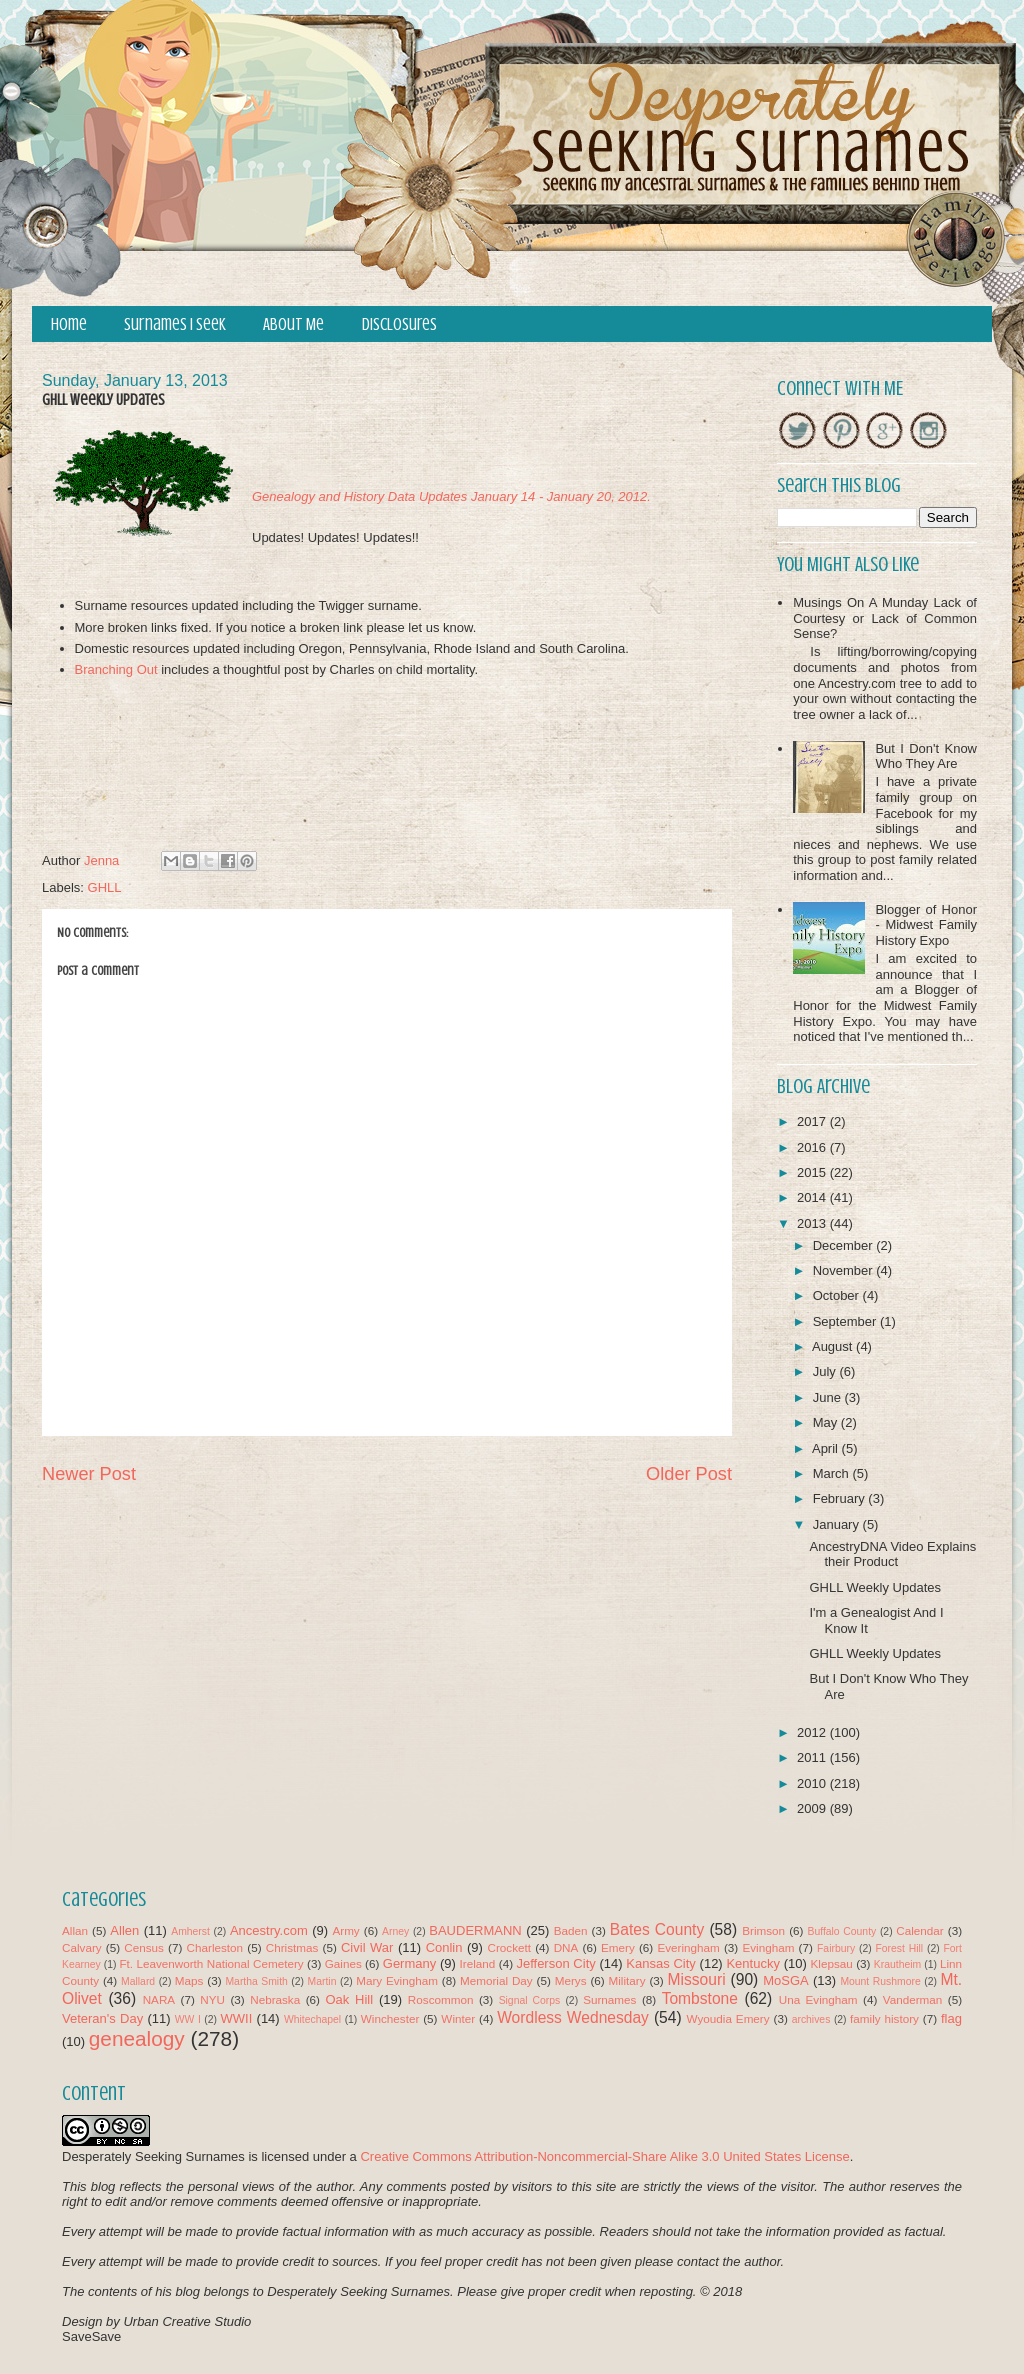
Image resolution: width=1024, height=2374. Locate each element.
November (845, 1270)
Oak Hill (349, 1999)
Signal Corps (530, 2000)
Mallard (138, 1981)
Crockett (509, 1947)
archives (811, 2019)
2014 (813, 1197)
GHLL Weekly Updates (875, 1587)
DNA (566, 1947)
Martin (322, 1981)
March (833, 1473)
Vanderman (913, 1999)
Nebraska (275, 1999)
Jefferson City (555, 1963)
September (846, 1321)
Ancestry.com (269, 1930)
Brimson (763, 1930)
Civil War (367, 1947)
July (826, 1371)
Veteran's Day (102, 2018)
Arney (395, 1931)
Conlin (444, 1947)
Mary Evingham (397, 1980)
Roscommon (441, 1999)
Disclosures (399, 324)
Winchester (390, 2018)
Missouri (697, 1979)
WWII (237, 2018)
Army (345, 1930)
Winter (458, 2018)
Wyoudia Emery (728, 2018)
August (834, 1346)
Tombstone (700, 1998)
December (845, 1245)
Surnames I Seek (175, 324)
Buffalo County (841, 1931)
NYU (212, 1999)
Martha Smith (256, 1981)
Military (627, 1980)
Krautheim (897, 1964)
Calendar (919, 1930)
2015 (813, 1172)
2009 (813, 1808)
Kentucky (752, 1963)
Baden (571, 1930)
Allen (124, 1930)
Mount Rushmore (880, 1981)
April (827, 1448)
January (838, 1524)
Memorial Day (496, 1980)
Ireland (478, 1963)
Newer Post (89, 1474)
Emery (618, 1947)
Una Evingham (818, 1999)
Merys (571, 1980)
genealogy (137, 2038)
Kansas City (660, 1963)
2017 (813, 1121)
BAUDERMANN (475, 1930)
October (838, 1295)
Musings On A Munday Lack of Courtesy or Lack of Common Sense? (885, 618)
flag (951, 2018)
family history (884, 2018)
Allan (75, 1930)
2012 (813, 1732)
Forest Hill (899, 1948)
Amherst (190, 1931)
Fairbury (836, 1948)
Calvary (82, 1947)
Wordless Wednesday (573, 2017)
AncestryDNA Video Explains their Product (892, 1554)
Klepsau (832, 1963)
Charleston (215, 1947)
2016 (813, 1147)
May (827, 1422)
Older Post (689, 1474)
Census (144, 1947)
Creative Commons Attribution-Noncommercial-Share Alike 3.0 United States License (604, 2156)
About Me (293, 324)
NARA (159, 1999)
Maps (189, 1980)
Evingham (768, 1947)
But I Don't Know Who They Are (926, 756)
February (841, 1498)
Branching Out (116, 669)
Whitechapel (312, 2019)
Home (69, 324)
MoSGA (786, 1980)
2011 (813, 1757)
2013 (813, 1223)
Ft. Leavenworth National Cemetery (211, 1963)
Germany (409, 1963)
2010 (813, 1783)
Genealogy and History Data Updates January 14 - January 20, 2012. (451, 496)
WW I (188, 2019)
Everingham (688, 1947)
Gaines (343, 1963)
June (829, 1397)
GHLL (105, 887)
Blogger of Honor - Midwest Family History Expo (926, 925)
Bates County (657, 1929)
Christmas (292, 1947)
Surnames (609, 1999)
